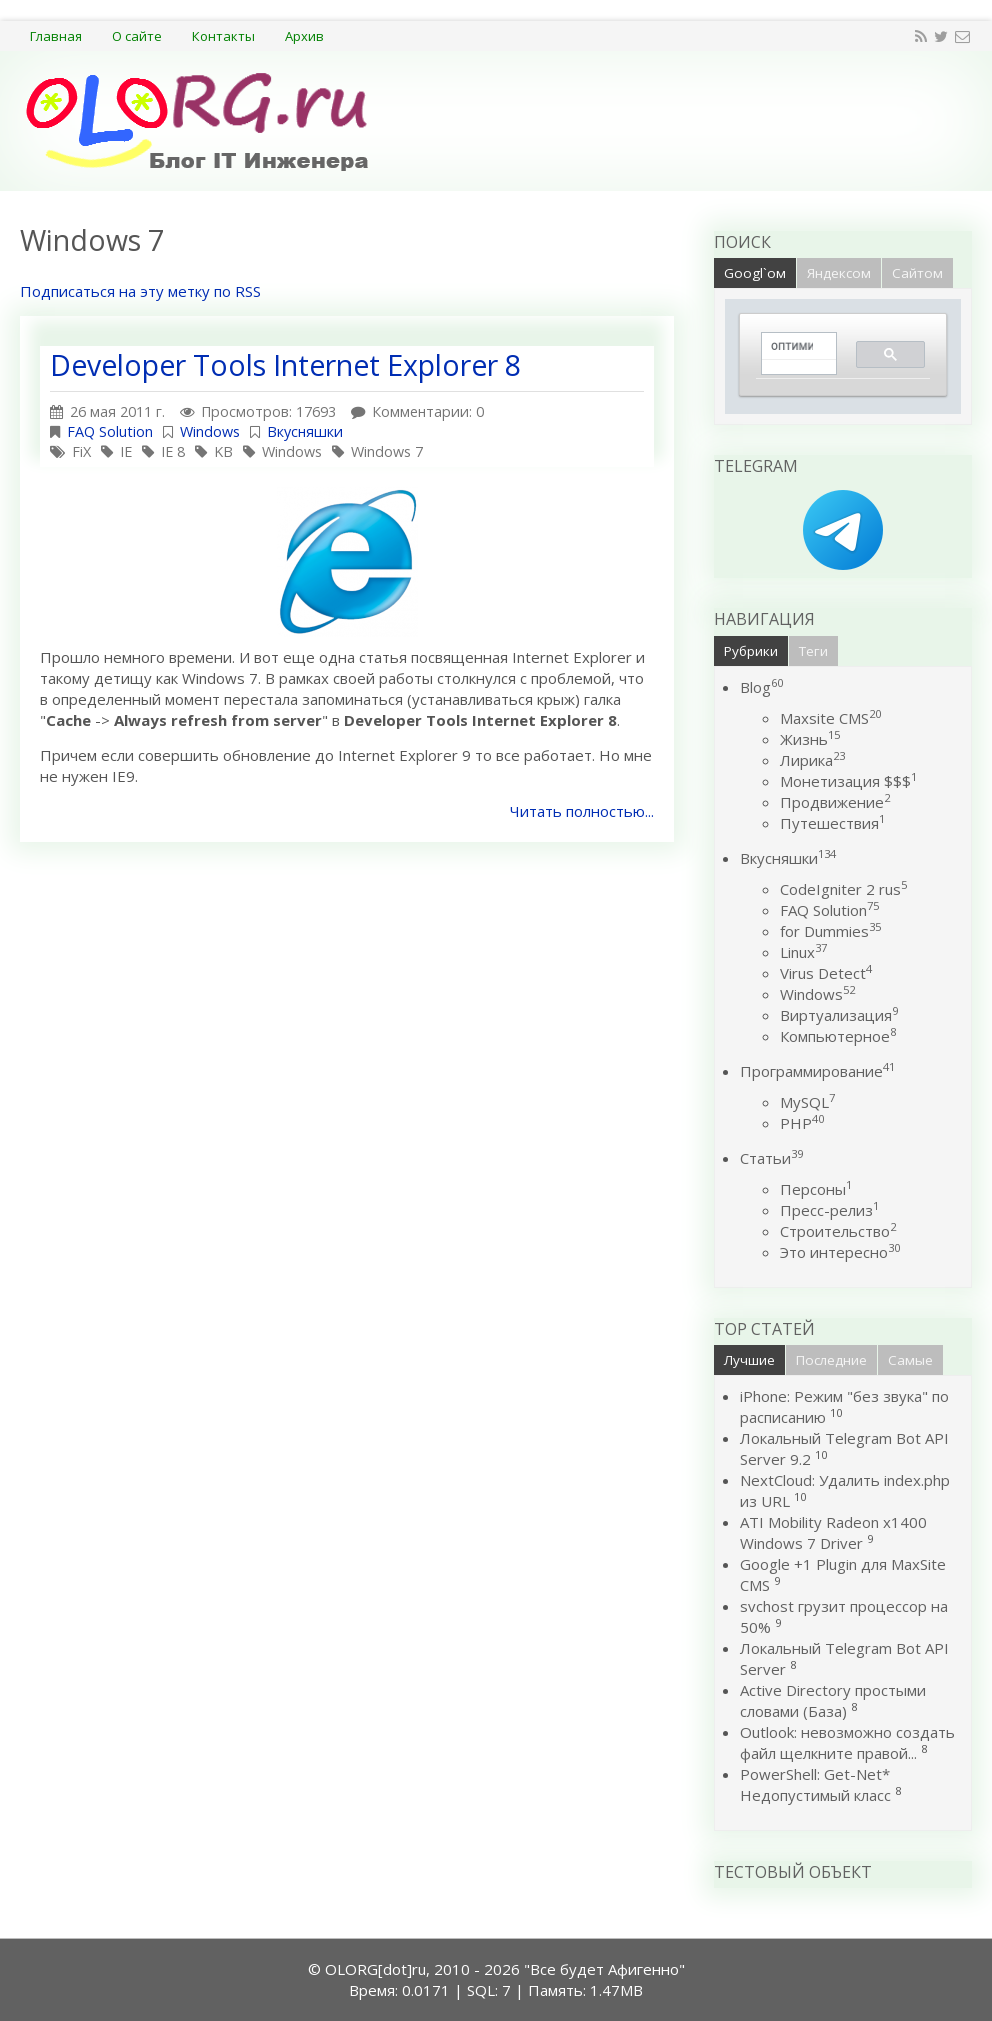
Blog (761, 687)
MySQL (807, 1102)
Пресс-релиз (829, 1210)
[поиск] (792, 346)
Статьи (771, 1158)
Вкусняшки (305, 431)
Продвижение (835, 802)
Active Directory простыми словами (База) (833, 1700)
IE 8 (173, 451)
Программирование (817, 1071)
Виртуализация (839, 1015)
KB (223, 451)
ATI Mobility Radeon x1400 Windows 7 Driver (833, 1532)
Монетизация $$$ (848, 781)
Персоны (816, 1189)
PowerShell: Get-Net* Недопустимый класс (815, 1784)
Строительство (838, 1231)
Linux (803, 952)
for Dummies (830, 931)
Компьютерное (838, 1036)
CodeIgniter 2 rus (843, 889)
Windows (210, 431)
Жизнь (810, 739)
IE (126, 451)
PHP (802, 1123)
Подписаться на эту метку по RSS (140, 291)
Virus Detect (826, 973)
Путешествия (832, 823)
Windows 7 (387, 451)
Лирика (812, 760)
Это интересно (840, 1252)
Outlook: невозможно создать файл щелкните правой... (847, 1742)
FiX (81, 451)
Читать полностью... (582, 811)
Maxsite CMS (830, 718)
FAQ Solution (110, 431)
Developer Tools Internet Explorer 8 (285, 365)
